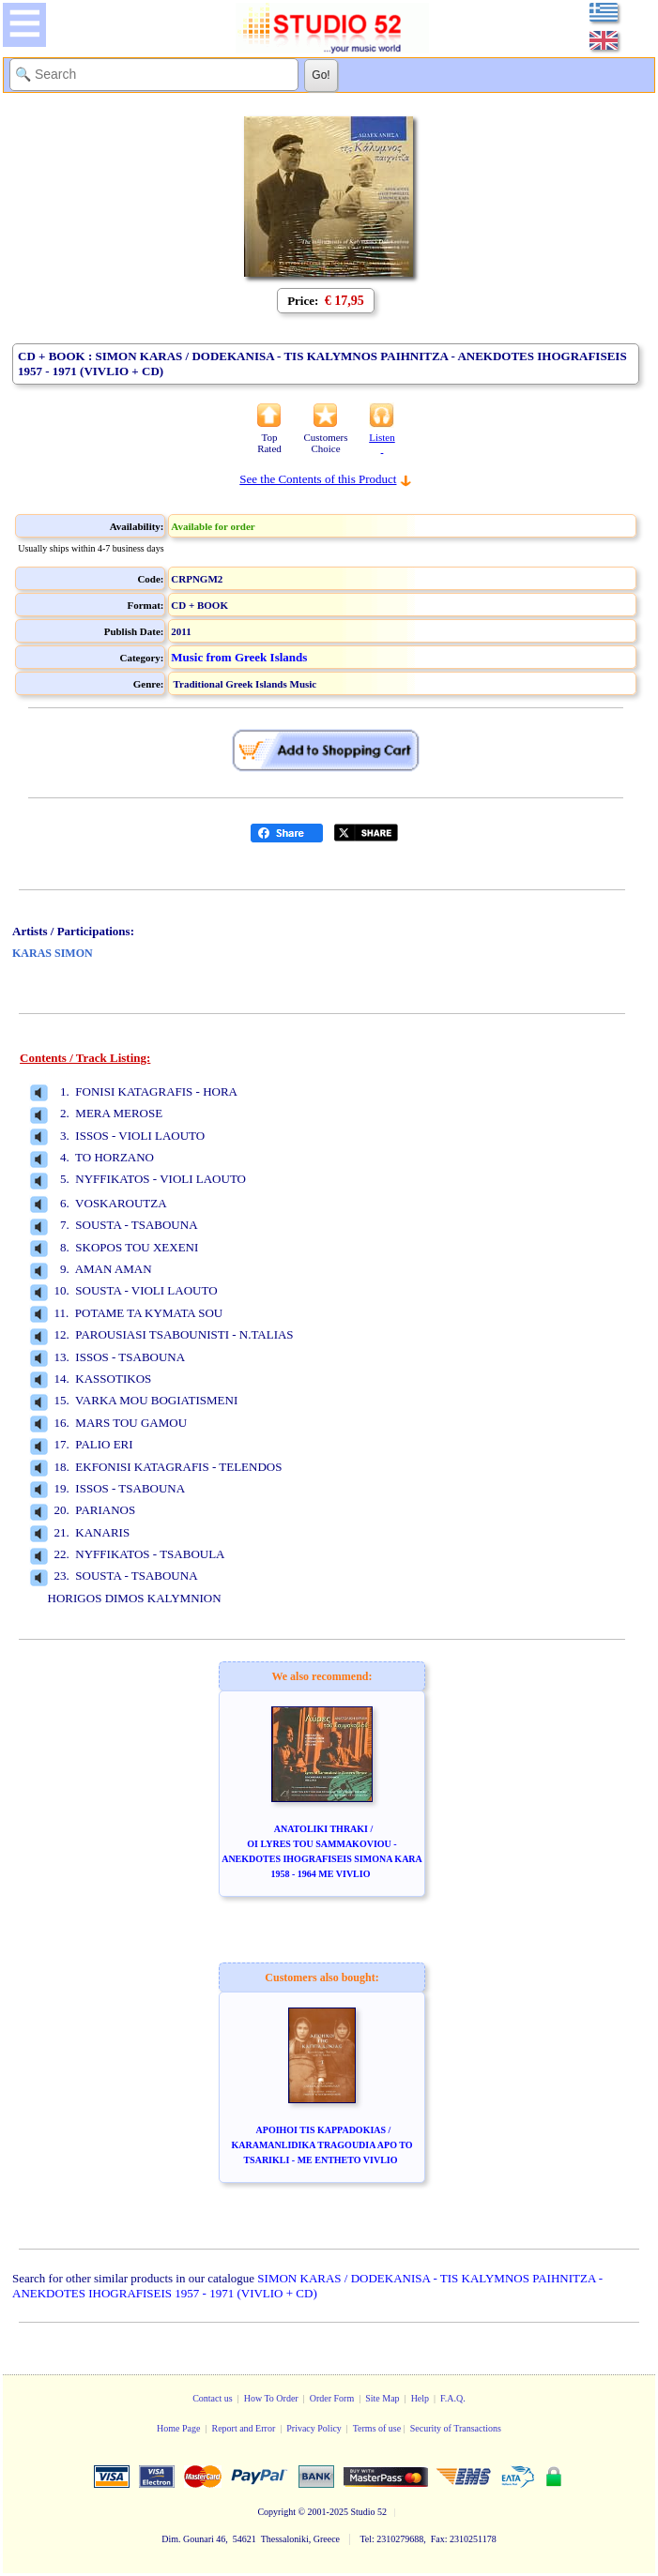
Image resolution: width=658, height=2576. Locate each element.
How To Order (271, 2398)
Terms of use (377, 2428)
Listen (382, 443)
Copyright (276, 2512)
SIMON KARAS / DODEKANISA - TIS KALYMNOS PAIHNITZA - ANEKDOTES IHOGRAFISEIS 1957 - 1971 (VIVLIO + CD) (307, 2285)
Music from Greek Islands (239, 657)
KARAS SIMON (52, 953)
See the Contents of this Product (317, 479)
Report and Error (243, 2428)
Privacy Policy (314, 2428)
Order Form (332, 2398)
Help (420, 2398)
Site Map (382, 2398)
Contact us (212, 2398)
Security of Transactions (455, 2428)
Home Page (178, 2428)
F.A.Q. (453, 2398)
